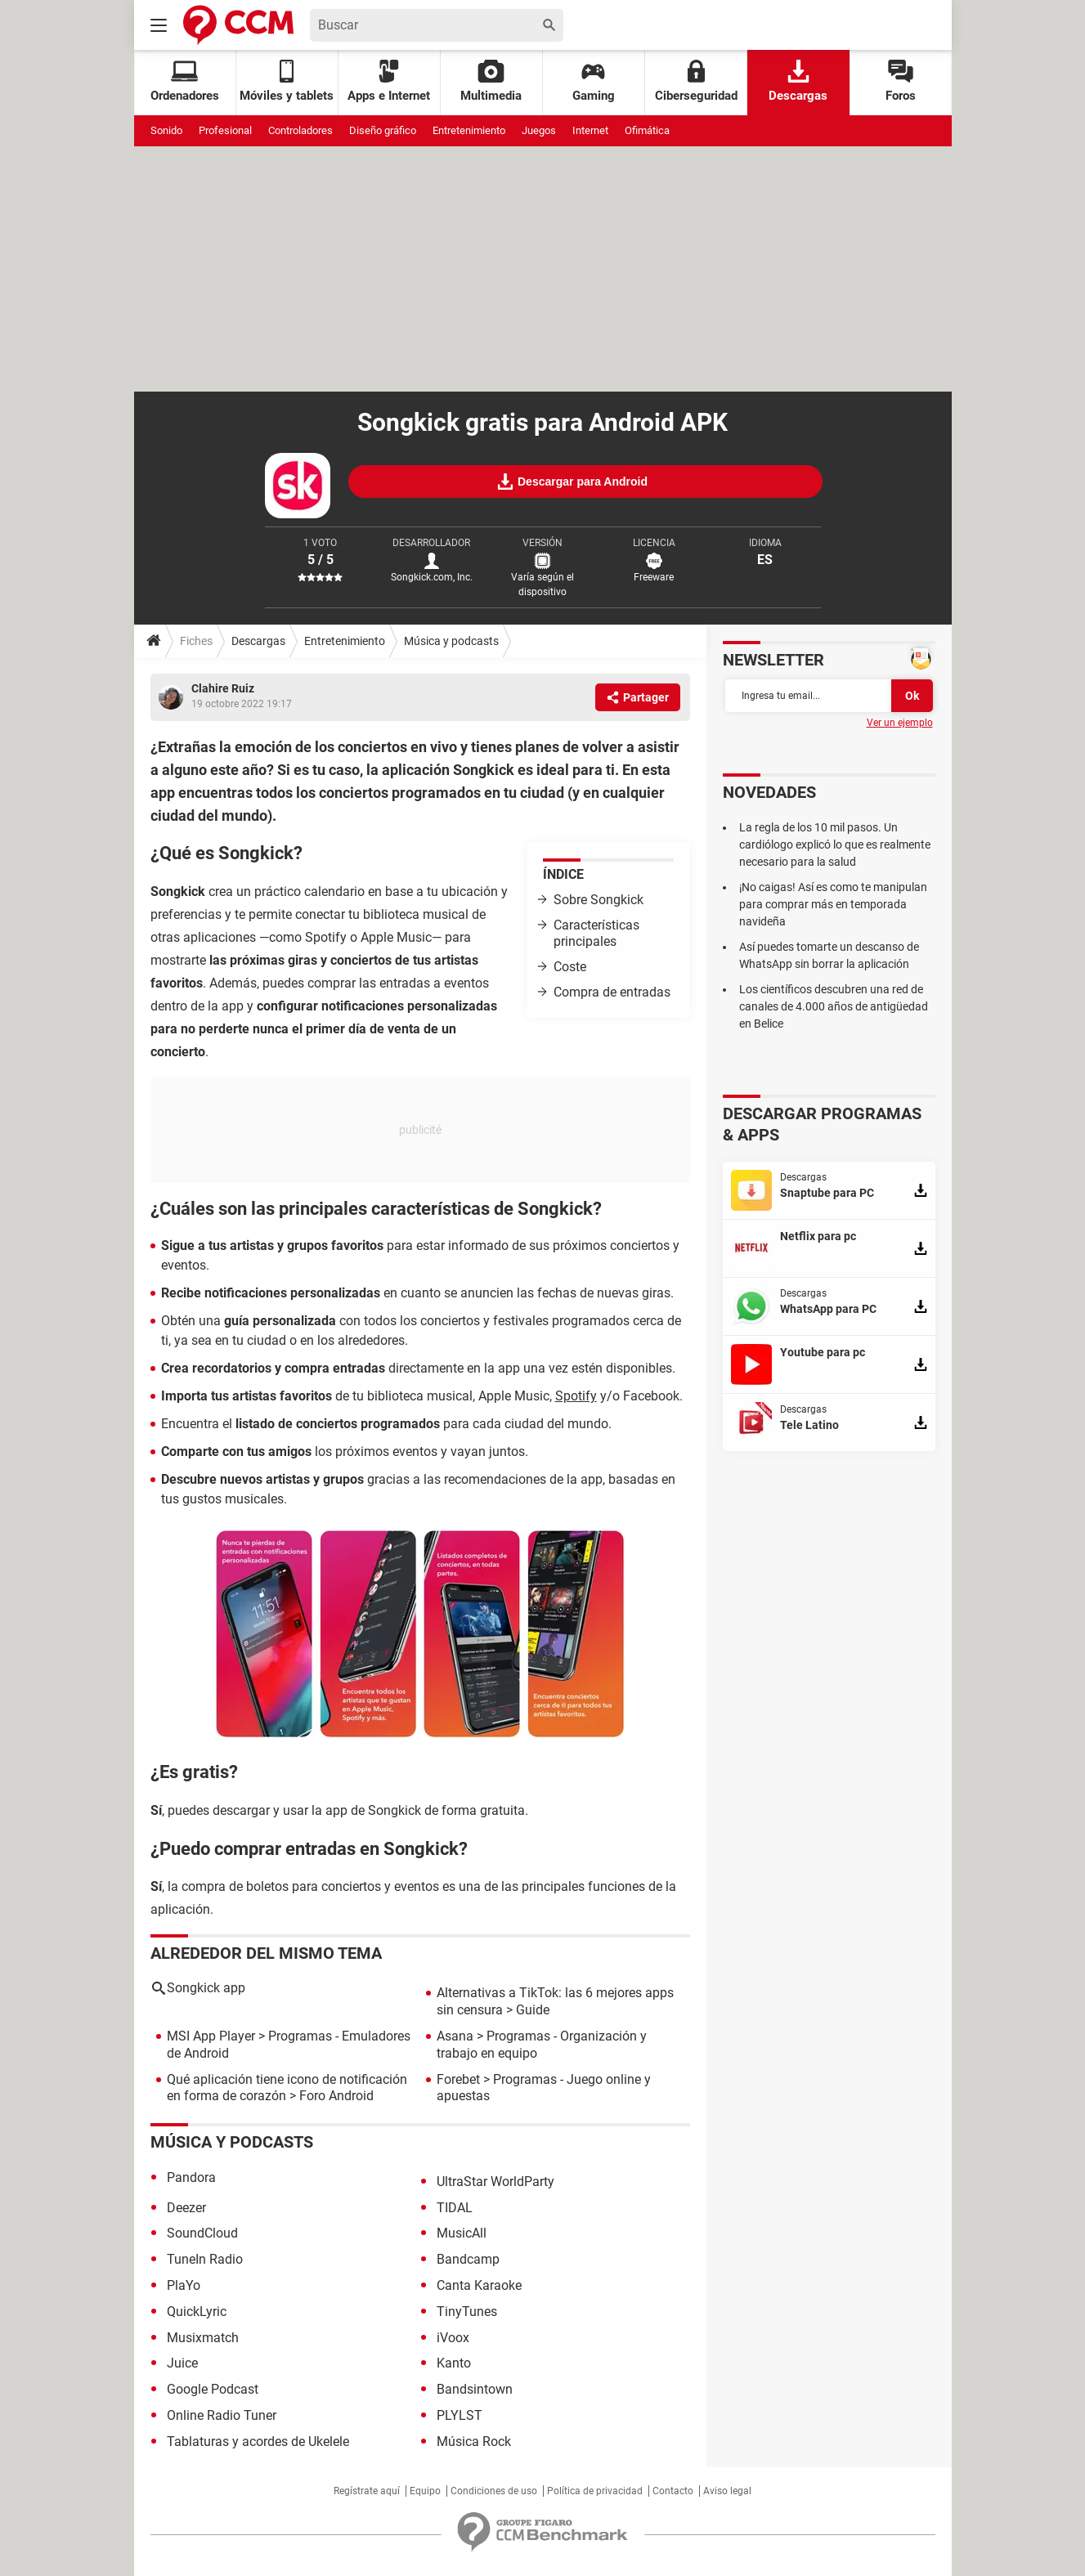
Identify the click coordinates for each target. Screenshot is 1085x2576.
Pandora (191, 2177)
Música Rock (474, 2441)
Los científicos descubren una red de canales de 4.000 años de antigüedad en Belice (833, 1006)
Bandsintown (475, 2389)
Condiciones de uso (494, 2491)
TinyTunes (467, 2311)
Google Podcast (212, 2389)
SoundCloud (202, 2233)
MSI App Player (211, 2036)
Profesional (225, 130)
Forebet (458, 2079)
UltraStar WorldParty (495, 2181)
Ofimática (647, 130)
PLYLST (459, 2415)
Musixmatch (203, 2337)
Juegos (539, 130)
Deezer (186, 2207)
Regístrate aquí (367, 2491)
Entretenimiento (469, 130)
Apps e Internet (388, 81)
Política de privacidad (595, 2491)
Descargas (798, 81)
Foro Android (336, 2095)
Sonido (166, 130)
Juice (182, 2363)
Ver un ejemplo (900, 722)
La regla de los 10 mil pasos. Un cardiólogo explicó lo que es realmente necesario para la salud (834, 844)
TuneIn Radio (205, 2259)
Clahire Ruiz (222, 688)
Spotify (576, 1396)
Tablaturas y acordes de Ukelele (258, 2441)
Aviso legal (727, 2491)
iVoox (453, 2337)
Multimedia (491, 81)
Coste (570, 966)
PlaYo (183, 2285)
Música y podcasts (451, 640)
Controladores (300, 130)
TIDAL (455, 2207)
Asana (455, 2036)
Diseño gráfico (382, 130)
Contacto (672, 2491)
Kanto (454, 2363)
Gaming (593, 81)
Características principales (596, 933)
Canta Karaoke (479, 2285)
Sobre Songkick (598, 899)
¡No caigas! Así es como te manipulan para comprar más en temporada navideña (833, 904)
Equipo (425, 2491)
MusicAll (461, 2233)
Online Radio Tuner (221, 2415)
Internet (590, 130)
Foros (900, 81)
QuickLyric (196, 2311)
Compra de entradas (612, 992)
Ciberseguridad (696, 81)
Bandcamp (468, 2259)
